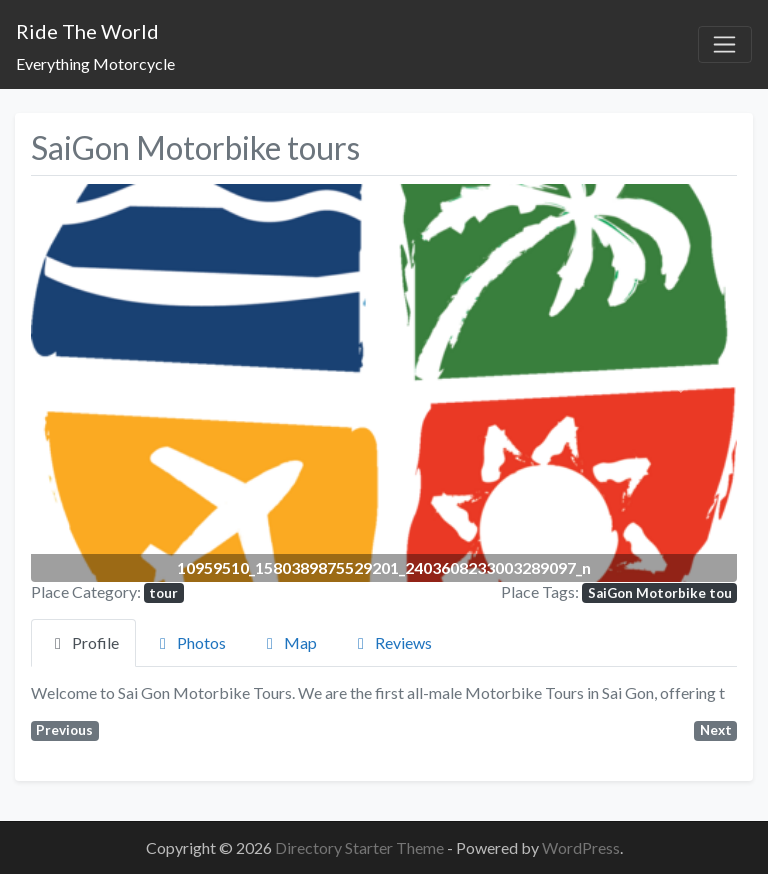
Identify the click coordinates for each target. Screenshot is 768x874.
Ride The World (87, 31)
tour (163, 593)
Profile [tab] (83, 642)
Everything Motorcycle (95, 63)
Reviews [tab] (391, 642)
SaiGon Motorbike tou (660, 593)
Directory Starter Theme (361, 847)
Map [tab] (288, 642)
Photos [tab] (189, 642)
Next (716, 730)
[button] (84, 382)
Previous (64, 730)
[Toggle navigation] (725, 45)
